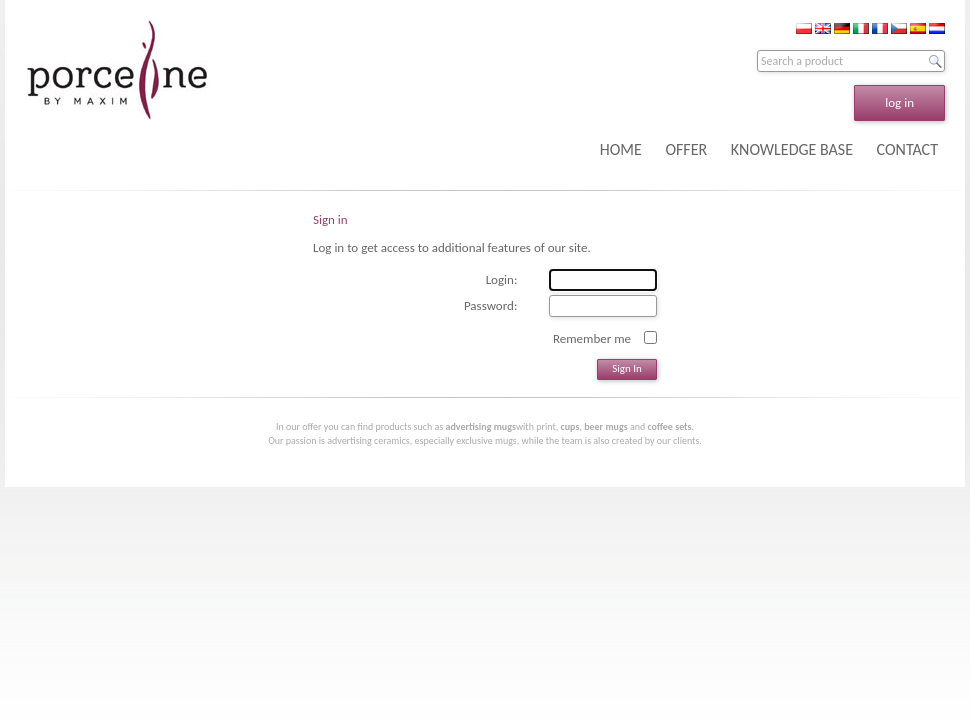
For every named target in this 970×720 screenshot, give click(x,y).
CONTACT (907, 149)
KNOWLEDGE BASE (792, 149)
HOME (621, 149)
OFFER (686, 149)
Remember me (592, 337)
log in (899, 102)
